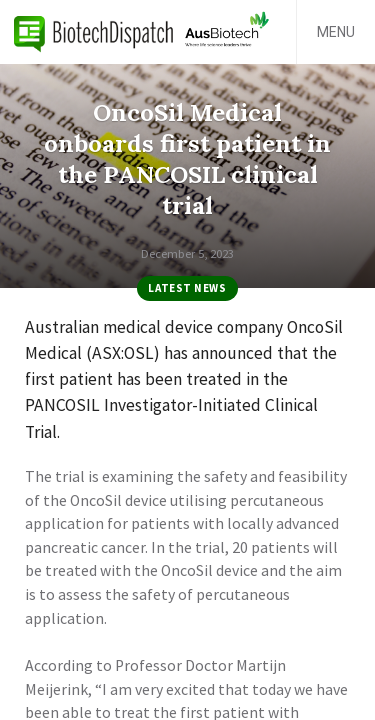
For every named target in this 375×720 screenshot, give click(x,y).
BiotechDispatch (94, 32)
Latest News (187, 288)
